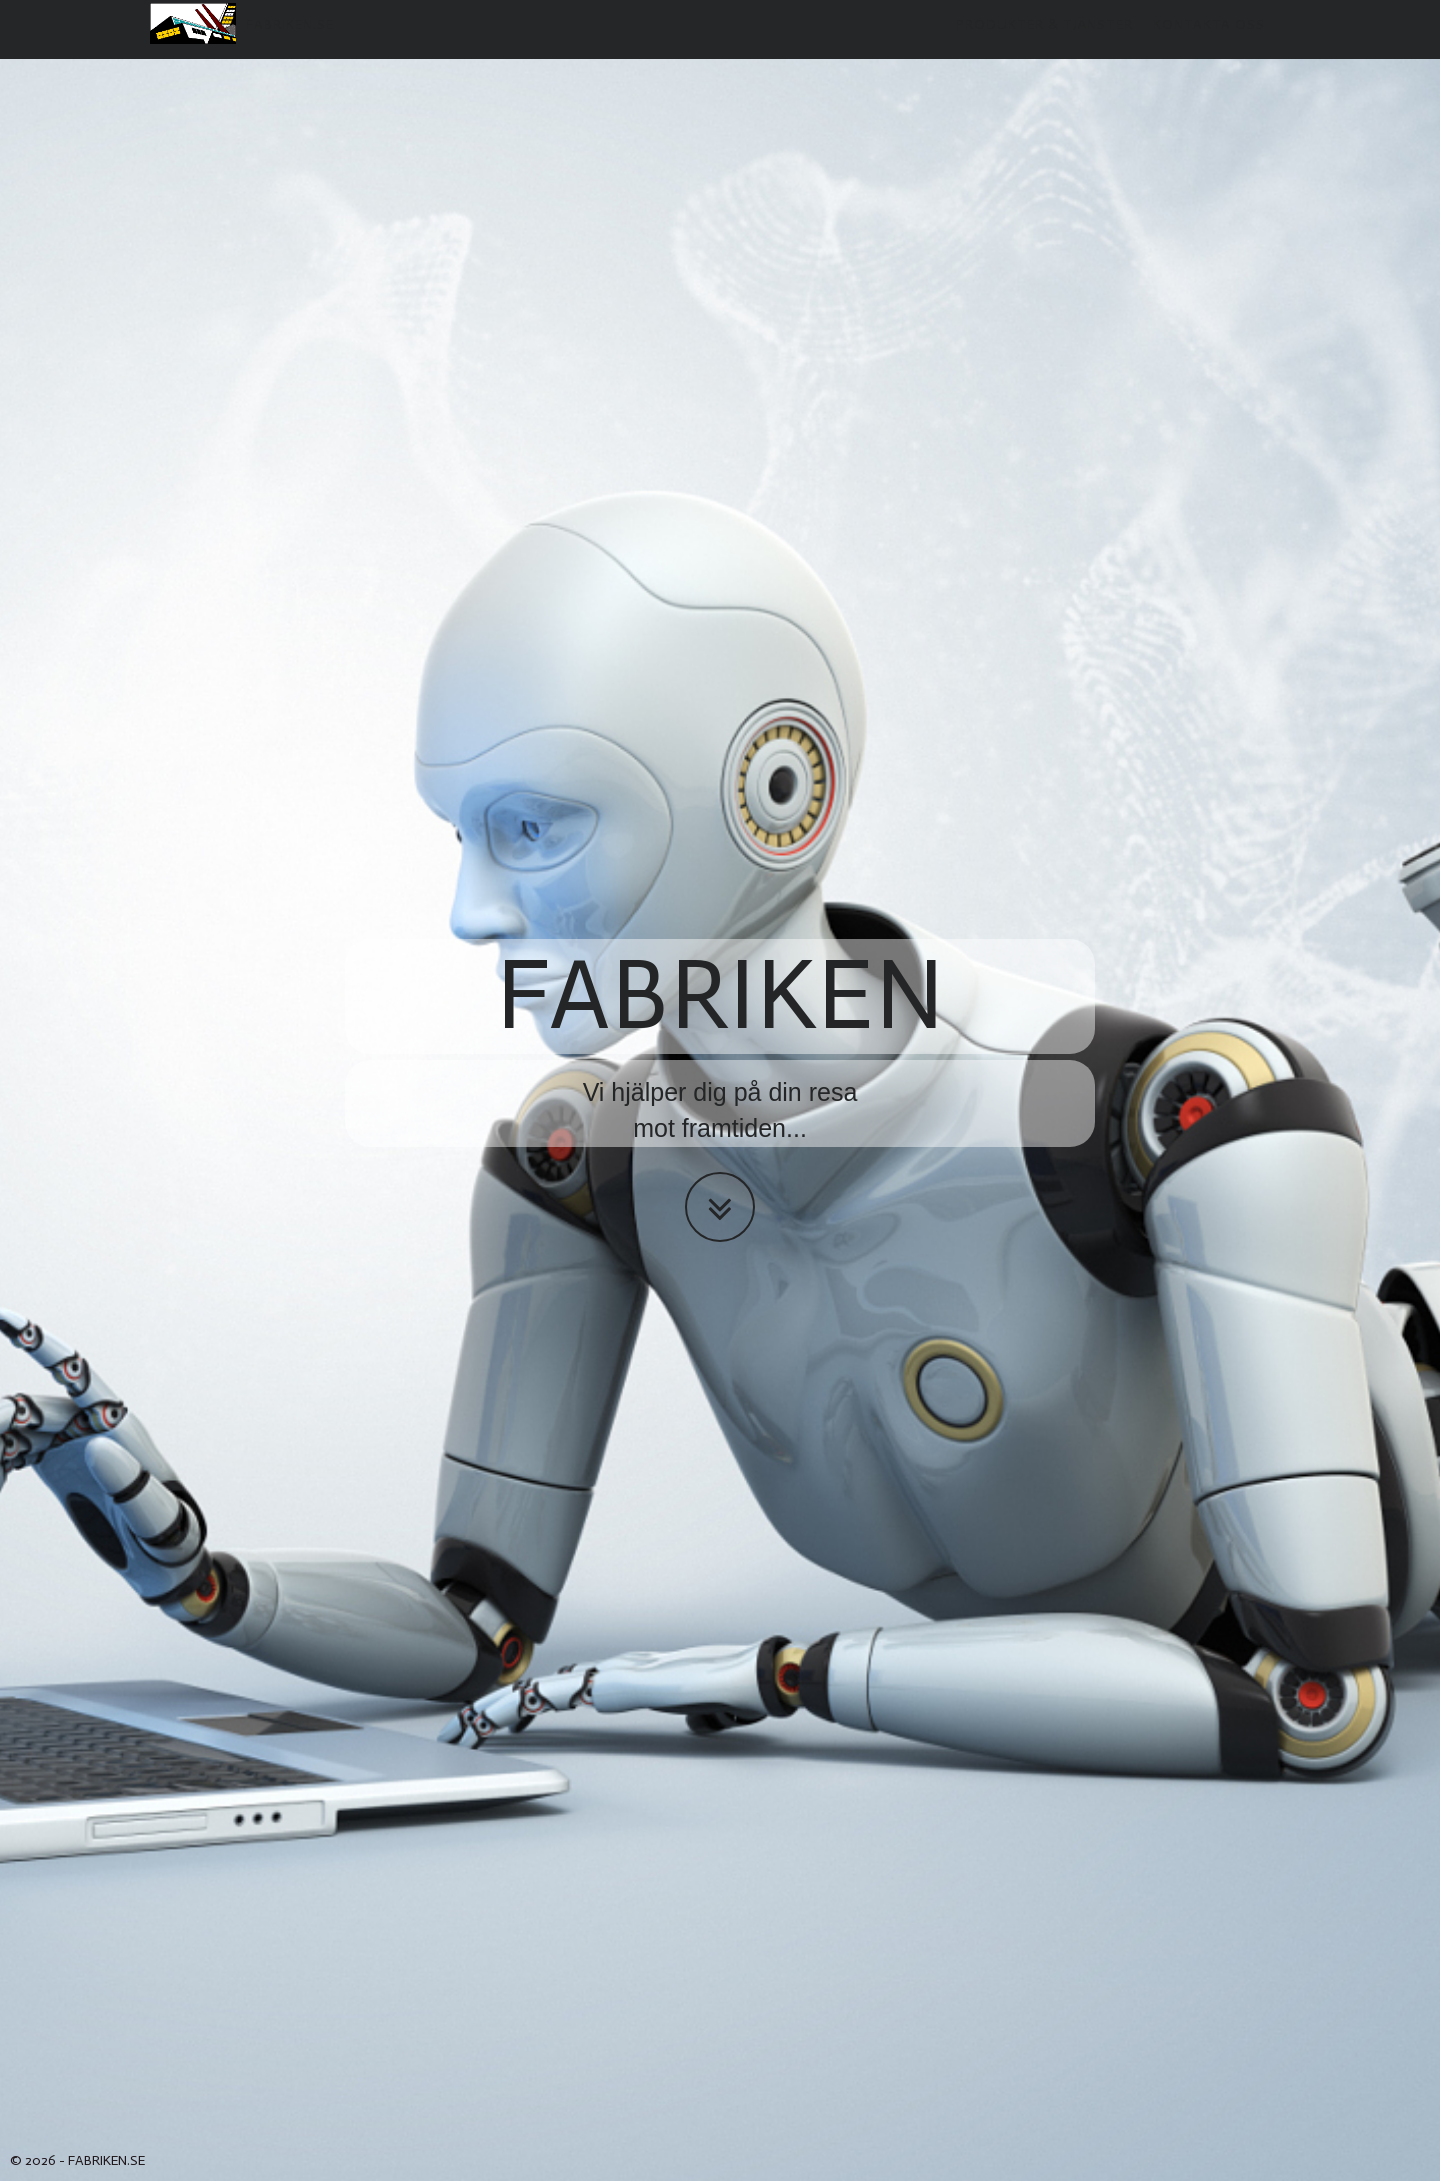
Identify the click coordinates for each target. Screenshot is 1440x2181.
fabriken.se (242, 43)
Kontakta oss (1209, 44)
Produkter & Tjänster (1044, 44)
